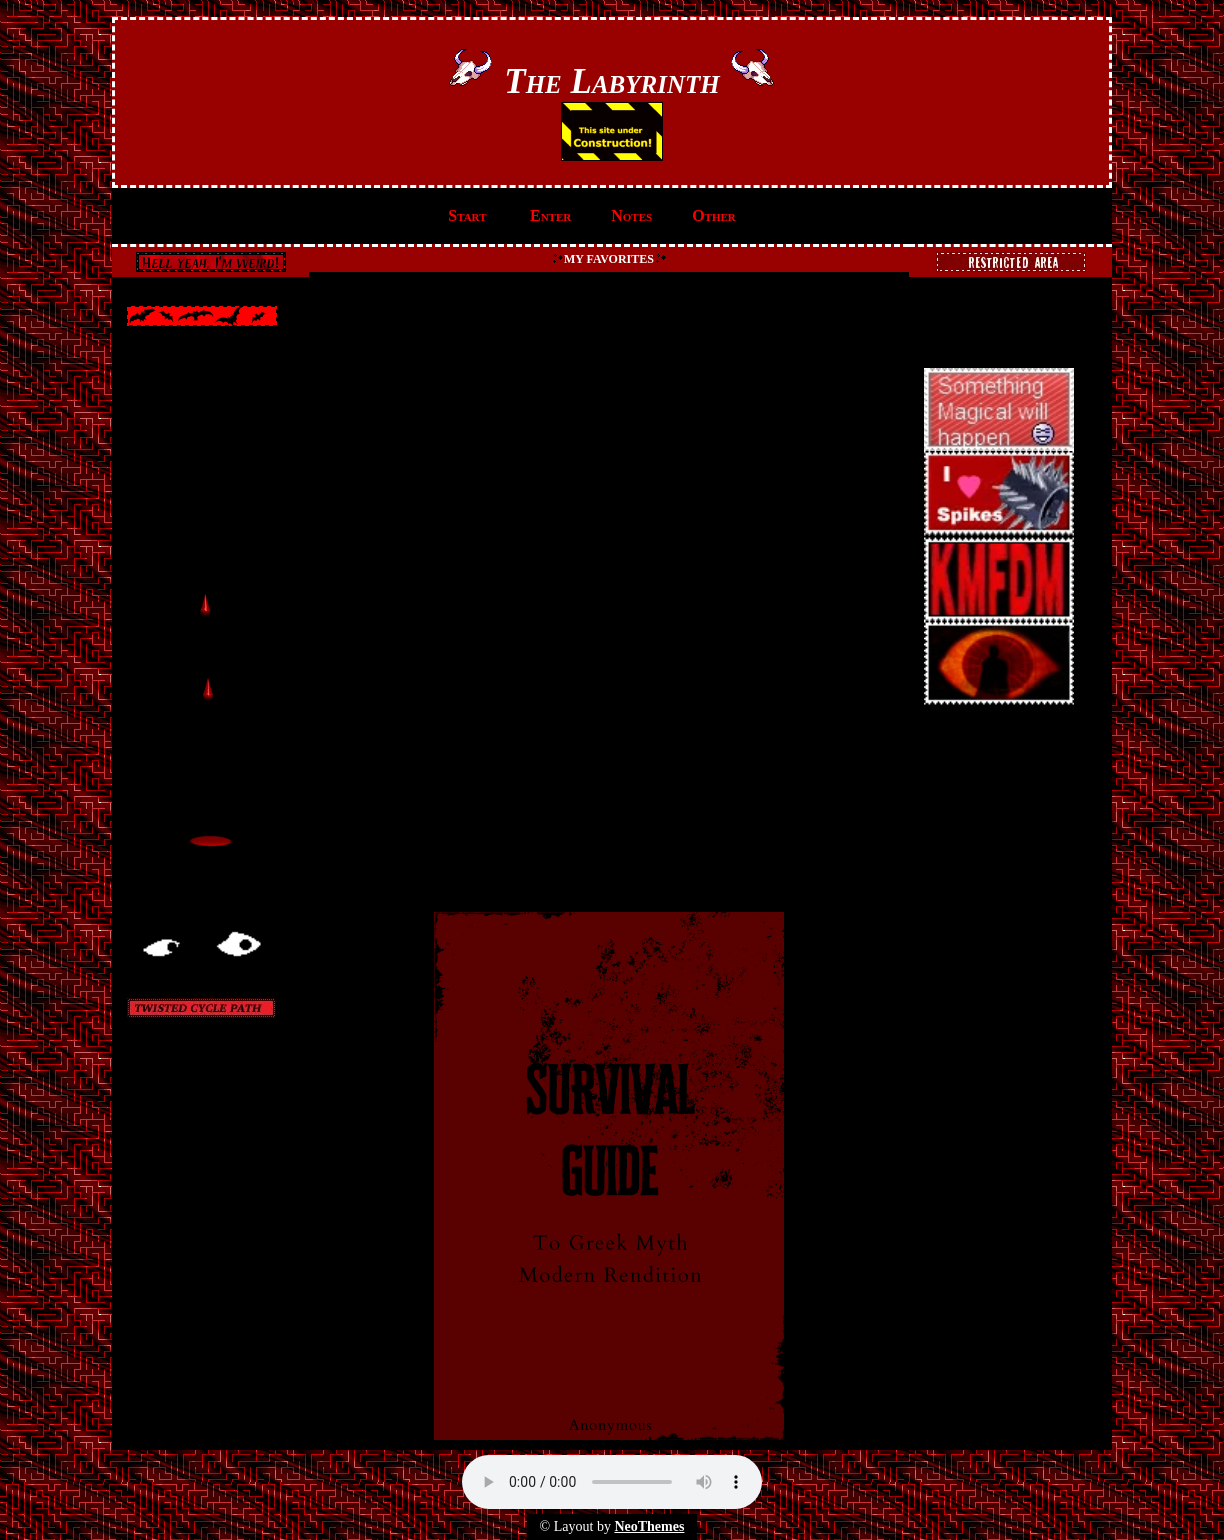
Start (467, 215)
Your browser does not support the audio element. (612, 1482)
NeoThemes (649, 1526)
